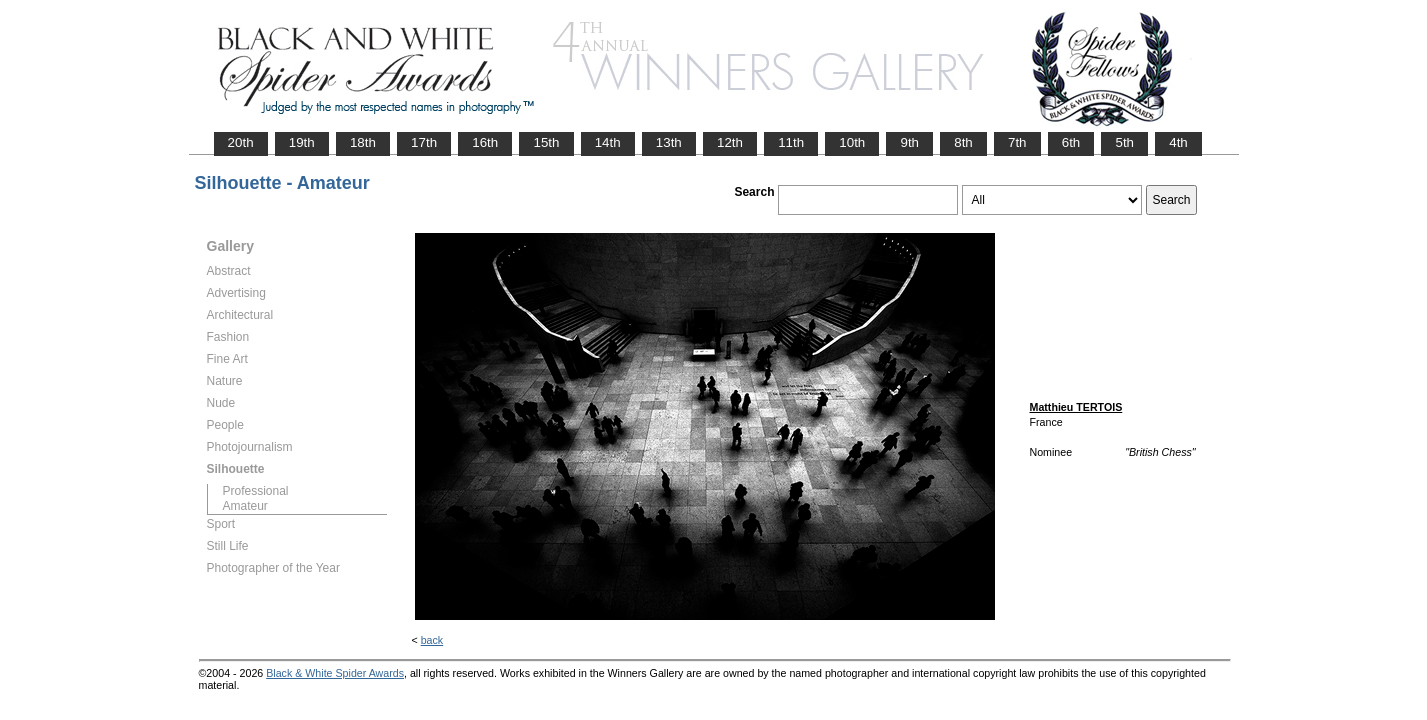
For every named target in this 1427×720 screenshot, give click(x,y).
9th (909, 142)
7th (1017, 142)
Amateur (245, 506)
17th (424, 142)
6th (1071, 142)
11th (791, 142)
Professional (256, 491)
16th (485, 142)
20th (241, 142)
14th (608, 142)
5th (1124, 142)
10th (852, 142)
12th (730, 142)
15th (546, 142)
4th (1178, 142)
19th (302, 142)
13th (669, 142)
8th (963, 142)
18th (363, 142)
